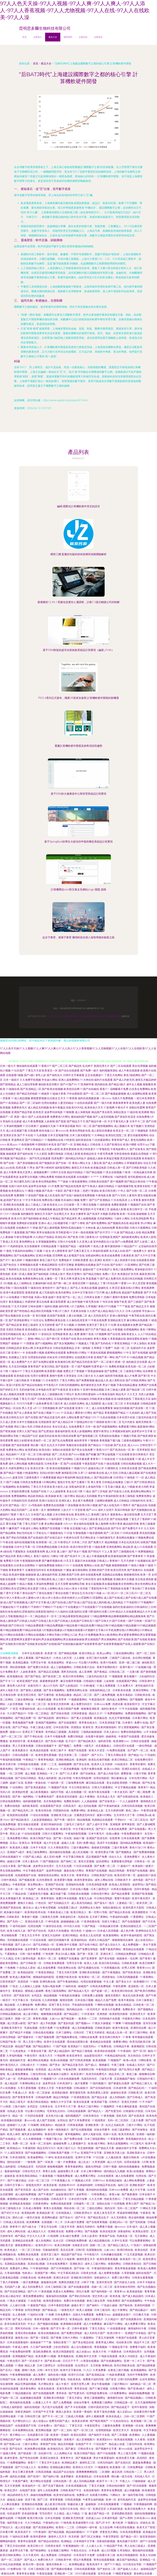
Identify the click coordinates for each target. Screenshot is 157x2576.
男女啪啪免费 (9, 1935)
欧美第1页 (51, 1653)
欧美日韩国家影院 (64, 2351)
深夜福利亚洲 (77, 1486)
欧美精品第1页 (46, 2212)
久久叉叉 (132, 1394)
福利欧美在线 (96, 1472)
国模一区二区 (23, 2018)
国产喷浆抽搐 (8, 1431)
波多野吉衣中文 (144, 2448)
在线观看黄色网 (35, 1551)
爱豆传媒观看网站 (138, 1135)
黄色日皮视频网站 (118, 2143)
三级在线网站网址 (124, 1653)
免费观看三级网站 (102, 2402)
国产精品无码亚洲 (82, 1361)
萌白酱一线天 (38, 1445)
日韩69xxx (99, 2180)
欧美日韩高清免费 (65, 1435)
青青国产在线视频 (97, 1870)
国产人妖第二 (142, 1241)
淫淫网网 (57, 1255)
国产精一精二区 (62, 1283)
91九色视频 (40, 1135)
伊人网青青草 (60, 1250)
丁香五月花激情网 (33, 1371)
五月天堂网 (61, 1583)
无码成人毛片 (142, 2476)
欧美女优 (43, 1889)
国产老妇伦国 (66, 2023)
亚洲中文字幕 (83, 2157)
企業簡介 (37, 37)
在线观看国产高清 (51, 1805)
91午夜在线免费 (97, 1320)
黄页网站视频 (44, 2430)
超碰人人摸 (68, 1842)
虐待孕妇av (63, 1718)
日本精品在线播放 (112, 1482)
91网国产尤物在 (26, 1579)
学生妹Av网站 (50, 1079)
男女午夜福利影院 (108, 1496)
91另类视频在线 (111, 1967)
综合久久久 (116, 1856)
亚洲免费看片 (132, 1856)
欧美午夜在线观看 (100, 1792)
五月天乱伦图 (64, 1866)
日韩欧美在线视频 (79, 1893)
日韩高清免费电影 (101, 1986)
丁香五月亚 (76, 2425)
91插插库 (43, 1093)
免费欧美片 (129, 2009)
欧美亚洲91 (77, 2074)
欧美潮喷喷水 (140, 1912)
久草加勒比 (124, 2550)
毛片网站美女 (88, 1537)
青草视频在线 (66, 2356)
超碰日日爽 (14, 1861)
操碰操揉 (30, 1574)
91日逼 (68, 1533)
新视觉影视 (31, 1292)
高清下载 (30, 2499)
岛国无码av (90, 2046)
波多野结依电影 (53, 1112)
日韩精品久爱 (146, 1953)
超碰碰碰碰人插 (70, 1921)
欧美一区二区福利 (41, 2143)
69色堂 (4, 2448)
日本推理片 (52, 1380)
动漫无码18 (35, 1685)
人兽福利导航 (93, 1486)
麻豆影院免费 (132, 1514)
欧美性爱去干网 (105, 1852)
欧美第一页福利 (60, 2434)
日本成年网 (120, 2088)
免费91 (84, 1200)
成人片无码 (111, 1472)
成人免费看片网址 (86, 2175)
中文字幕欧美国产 (34, 1870)
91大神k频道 (87, 1685)
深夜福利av (47, 2125)
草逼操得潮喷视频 (128, 2212)
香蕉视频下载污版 (109, 1440)
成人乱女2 (84, 2162)
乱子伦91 (71, 1741)
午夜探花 (145, 2212)
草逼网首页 (17, 1139)
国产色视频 (6, 1426)
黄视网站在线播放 (85, 1264)
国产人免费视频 (62, 2402)
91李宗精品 (19, 1459)
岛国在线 (83, 1916)
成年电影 (138, 1879)
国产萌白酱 (25, 1866)
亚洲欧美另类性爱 (73, 2518)
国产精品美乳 (69, 1218)
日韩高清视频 (44, 2471)
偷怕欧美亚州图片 (48, 1084)
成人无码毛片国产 (95, 2333)
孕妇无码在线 (24, 1533)
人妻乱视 (96, 1163)
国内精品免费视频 (131, 1842)
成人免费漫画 (49, 2555)
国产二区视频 (120, 2434)
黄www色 (30, 2120)
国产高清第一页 (139, 1408)
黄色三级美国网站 (56, 1990)
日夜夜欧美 (127, 1255)
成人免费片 (40, 2374)
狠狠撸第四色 (132, 1574)
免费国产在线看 (147, 1385)
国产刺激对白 (135, 1570)
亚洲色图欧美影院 (122, 2513)
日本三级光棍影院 (80, 1135)
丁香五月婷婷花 (95, 2032)
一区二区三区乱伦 (138, 1819)
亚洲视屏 (115, 1824)
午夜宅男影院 (111, 2536)
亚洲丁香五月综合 (60, 2004)
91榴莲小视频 (33, 1190)
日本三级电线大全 (11, 2208)
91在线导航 (35, 2300)
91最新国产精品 (66, 1246)
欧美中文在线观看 (55, 2041)
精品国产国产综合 (72, 2254)
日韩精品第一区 (124, 2402)
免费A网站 (41, 2004)
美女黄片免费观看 (83, 1500)
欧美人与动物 (148, 2555)
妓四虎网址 (103, 1861)
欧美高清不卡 (23, 2532)
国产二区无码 (111, 1533)
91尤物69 (106, 1297)
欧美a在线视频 (59, 2060)
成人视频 (30, 1773)
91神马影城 (52, 1921)
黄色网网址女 (27, 1241)
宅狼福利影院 (51, 2249)
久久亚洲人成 (85, 1241)
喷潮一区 (120, 1361)
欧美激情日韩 (63, 1361)
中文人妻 (109, 1981)
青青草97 (143, 1787)
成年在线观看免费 (90, 1574)
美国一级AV (21, 1116)
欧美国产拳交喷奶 (80, 1209)
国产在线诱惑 (148, 1472)
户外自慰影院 (74, 1093)
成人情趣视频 (132, 2490)
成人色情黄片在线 (125, 1260)
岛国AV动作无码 (18, 1186)
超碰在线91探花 (146, 1875)
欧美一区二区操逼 (40, 2092)
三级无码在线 (134, 2444)
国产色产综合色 (37, 1930)
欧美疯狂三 (147, 1796)
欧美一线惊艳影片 (59, 2129)
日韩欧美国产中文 (71, 2490)
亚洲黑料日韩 (86, 2069)
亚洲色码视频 (142, 2305)
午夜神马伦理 (71, 1537)
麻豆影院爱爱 (58, 1301)
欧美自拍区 (142, 2249)
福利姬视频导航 (32, 1801)
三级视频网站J (39, 1519)
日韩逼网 (33, 1130)
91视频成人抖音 (82, 2180)
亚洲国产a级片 (16, 1852)
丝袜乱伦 (145, 2522)
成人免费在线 (113, 1292)
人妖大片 (66, 1509)
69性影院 (69, 1139)
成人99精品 (73, 2513)
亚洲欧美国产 (138, 2185)
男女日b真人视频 (65, 1953)
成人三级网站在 (22, 1283)
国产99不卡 (122, 1357)
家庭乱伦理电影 (139, 1153)
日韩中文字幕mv (14, 2185)
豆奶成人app (93, 2518)
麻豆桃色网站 (80, 1570)
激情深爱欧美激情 (137, 1338)
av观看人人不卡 (42, 2402)
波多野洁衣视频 (28, 1176)
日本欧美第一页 (53, 1463)
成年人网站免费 (70, 1417)
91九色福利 (133, 1412)
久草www (53, 1768)
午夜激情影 (29, 2148)
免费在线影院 (36, 1463)
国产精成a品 (50, 2310)
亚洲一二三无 (49, 1764)
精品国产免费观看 (132, 1292)
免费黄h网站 (78, 1810)
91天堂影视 (79, 1509)
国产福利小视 (51, 2476)
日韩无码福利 (105, 2462)
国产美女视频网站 (64, 1343)
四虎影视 (114, 1213)
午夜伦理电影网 (23, 1237)
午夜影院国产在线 (92, 1463)
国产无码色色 (103, 1343)
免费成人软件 (55, 1329)
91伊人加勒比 (139, 1343)
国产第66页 (53, 1338)
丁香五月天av (70, 1519)
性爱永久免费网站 (64, 2291)
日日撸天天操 (141, 2314)
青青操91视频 (30, 1916)
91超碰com (89, 1930)
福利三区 (123, 2185)
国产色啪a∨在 (12, 2444)
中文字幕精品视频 (126, 1787)
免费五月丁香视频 (73, 1371)
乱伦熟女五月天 (56, 1098)
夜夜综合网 (8, 2573)
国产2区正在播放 (91, 2536)
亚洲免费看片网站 (18, 1838)
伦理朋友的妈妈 (37, 1357)
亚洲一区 (111, 2499)
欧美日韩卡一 (115, 2333)
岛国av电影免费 (51, 1986)
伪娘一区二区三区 (102, 2286)
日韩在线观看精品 (63, 1348)
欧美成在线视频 (124, 2439)
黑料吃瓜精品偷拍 (71, 1227)
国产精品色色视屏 (70, 1186)
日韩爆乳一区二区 (84, 2203)
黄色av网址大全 (81, 1163)
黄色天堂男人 (25, 1172)
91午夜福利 (125, 2051)
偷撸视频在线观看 (52, 2014)
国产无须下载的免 (53, 2485)
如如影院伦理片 (93, 2055)
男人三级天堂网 (127, 2453)
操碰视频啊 (65, 1764)
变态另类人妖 (100, 2296)
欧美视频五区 (36, 1741)
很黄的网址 (115, 2263)
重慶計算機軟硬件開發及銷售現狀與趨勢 (78, 745)
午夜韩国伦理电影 (107, 2069)
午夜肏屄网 (70, 2069)
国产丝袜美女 (137, 1149)
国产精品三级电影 (82, 2051)
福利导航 (64, 1306)
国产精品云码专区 (15, 1829)
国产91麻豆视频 (99, 2388)
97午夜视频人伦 (61, 2180)
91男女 (31, 1167)
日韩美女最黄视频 (143, 2277)
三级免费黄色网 (75, 1782)
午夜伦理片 (31, 2055)
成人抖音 (51, 1551)
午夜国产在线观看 (129, 1736)
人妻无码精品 (66, 1102)
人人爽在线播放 (10, 2504)
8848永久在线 (72, 1926)
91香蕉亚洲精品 (120, 1343)
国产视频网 (137, 1699)
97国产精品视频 (92, 1172)
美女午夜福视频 (101, 2384)
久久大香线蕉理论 (59, 1847)
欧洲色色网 (45, 2277)
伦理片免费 (46, 2027)
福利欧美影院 (30, 1805)
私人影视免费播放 (18, 2074)
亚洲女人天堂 (46, 2088)
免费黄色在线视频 (53, 1505)
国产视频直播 (27, 1879)
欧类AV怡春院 (109, 1662)
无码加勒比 (58, 2009)
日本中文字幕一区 (24, 1546)
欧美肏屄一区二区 (41, 1440)
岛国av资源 (40, 1297)
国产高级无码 (22, 1995)
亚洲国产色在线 (54, 1884)
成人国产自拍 (41, 2189)
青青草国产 (34, 1366)
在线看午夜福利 (95, 1736)
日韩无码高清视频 (132, 1805)
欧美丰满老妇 (125, 1694)
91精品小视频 (25, 1583)
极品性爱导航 (61, 1209)
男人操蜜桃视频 (87, 1218)
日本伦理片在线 (126, 1417)
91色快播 (14, 1213)
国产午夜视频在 (111, 1972)
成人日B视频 (108, 2550)
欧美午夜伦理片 (141, 1898)
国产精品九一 (96, 2111)
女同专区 (6, 1995)
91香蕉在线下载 (37, 2051)
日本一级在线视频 (83, 1232)
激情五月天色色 (80, 1167)
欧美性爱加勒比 (52, 2300)
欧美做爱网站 (36, 2157)
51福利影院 (55, 1519)
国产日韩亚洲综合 (144, 1482)
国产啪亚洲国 (145, 1435)
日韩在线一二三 (133, 2471)
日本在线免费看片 (58, 2263)
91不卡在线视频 (128, 1708)
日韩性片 (114, 2101)
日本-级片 (132, 2226)
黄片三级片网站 (139, 2032)
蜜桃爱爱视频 (39, 1098)
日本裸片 (127, 1722)
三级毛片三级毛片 (75, 1824)
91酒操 (19, 2365)
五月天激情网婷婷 (145, 2402)
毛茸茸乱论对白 (56, 2111)
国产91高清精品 (9, 1102)
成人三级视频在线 (52, 1394)
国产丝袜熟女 (88, 1773)
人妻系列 (131, 1195)
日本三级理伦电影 (26, 1958)
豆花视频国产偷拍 (125, 2078)
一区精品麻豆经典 (141, 1172)
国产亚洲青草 (89, 1958)
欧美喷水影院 (142, 1186)
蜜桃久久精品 (26, 1903)
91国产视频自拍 (49, 1861)
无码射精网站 (105, 1218)
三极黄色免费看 (111, 2425)
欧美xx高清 (130, 2060)
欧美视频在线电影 (12, 2120)
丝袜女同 (52, 1357)
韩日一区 (85, 2508)
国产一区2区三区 (84, 2430)
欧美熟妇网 (29, 2212)
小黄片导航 (140, 1773)
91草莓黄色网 (115, 2138)
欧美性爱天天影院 (134, 1907)
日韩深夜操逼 (79, 1713)
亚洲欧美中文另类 (87, 2356)
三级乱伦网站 (95, 2208)
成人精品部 (11, 2083)
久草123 (83, 1472)
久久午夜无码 (31, 2555)
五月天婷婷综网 (114, 1810)
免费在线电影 (12, 1805)
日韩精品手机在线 (106, 2185)
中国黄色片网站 (131, 2018)
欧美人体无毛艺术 (105, 2212)
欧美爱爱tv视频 (53, 1371)
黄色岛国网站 (138, 1139)
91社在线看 (123, 1454)
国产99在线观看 (107, 2453)
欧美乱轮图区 (79, 2434)
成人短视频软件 (37, 2129)
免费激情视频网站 (136, 1713)
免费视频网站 (19, 1496)
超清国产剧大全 (12, 1200)
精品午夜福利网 (66, 1477)
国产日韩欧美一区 (31, 1963)
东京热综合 (134, 2055)
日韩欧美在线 (143, 1694)
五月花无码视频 (18, 1366)
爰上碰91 (62, 1551)
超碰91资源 (55, 1297)
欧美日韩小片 (36, 2545)
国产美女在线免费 (82, 1449)
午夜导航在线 (137, 1315)
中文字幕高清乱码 (68, 2273)
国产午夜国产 (46, 2194)
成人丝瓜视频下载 (16, 1130)
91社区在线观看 (83, 1866)
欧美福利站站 (79, 1940)
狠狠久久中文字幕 (61, 2101)
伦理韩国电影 (104, 2430)
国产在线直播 (67, 1408)
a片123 (37, 1408)
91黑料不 (125, 1505)
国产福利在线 (25, 1153)
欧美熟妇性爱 (20, 1792)
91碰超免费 (99, 1546)
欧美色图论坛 (16, 1190)
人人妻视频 (149, 2434)
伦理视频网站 (131, 1329)
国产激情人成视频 (31, 1690)
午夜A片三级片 (61, 1311)
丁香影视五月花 (141, 1398)
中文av (32, 2323)
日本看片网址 (140, 1718)
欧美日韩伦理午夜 (80, 1546)
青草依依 (61, 2393)
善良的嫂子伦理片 (128, 2541)
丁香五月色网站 (113, 1075)
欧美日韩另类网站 (74, 1676)
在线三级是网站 (121, 2129)
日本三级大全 (85, 1375)
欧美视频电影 (55, 1570)
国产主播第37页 (80, 1482)
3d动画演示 (121, 1764)
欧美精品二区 (31, 1898)
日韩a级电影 (44, 1454)
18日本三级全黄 (88, 1519)
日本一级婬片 (11, 1079)
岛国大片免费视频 (122, 1098)
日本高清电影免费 (97, 1884)
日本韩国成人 (64, 2212)
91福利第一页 (56, 1782)
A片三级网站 (77, 1306)
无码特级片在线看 (110, 2018)
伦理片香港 (115, 1523)
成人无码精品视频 (84, 2481)
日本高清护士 (65, 2083)
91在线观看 (76, 1565)
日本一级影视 (41, 2328)
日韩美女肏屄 (53, 2545)
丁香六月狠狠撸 (9, 2282)
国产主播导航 (46, 1694)
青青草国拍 (48, 1898)
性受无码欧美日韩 (140, 2041)
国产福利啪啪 (31, 1218)
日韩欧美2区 (136, 2092)
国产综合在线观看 (68, 1070)
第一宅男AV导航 (98, 1912)
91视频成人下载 (85, 1343)
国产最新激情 (130, 2194)
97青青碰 (17, 2310)
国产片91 (5, 1260)
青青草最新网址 (74, 2166)
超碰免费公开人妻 (68, 2171)
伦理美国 (41, 2069)
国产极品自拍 (139, 1505)
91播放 (67, 1570)
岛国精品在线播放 (112, 1574)
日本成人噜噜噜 (32, 2208)
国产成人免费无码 (110, 1278)
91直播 (38, 1250)
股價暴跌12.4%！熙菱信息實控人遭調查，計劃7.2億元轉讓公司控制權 (78, 602)
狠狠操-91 (17, 1343)
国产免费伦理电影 (88, 1949)
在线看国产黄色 (56, 2379)
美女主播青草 (78, 1213)
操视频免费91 (42, 1172)
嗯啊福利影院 (8, 2541)
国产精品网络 (8, 1533)
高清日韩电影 (122, 1509)
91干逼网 (92, 2532)
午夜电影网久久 (119, 1149)
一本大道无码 (120, 1792)
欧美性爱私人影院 (98, 2092)
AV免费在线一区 (17, 2569)
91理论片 (68, 1394)
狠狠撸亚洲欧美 (90, 1708)
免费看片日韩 (11, 1560)
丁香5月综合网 (109, 1283)
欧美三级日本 (55, 1403)
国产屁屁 (61, 1121)
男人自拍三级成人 (135, 2545)
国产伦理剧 (31, 1417)
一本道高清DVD (26, 2508)
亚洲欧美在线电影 (90, 1972)
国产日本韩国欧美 (62, 2268)
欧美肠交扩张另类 (128, 1274)
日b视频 (8, 1283)
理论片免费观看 (82, 2559)
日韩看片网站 (118, 2388)
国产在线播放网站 (24, 1255)
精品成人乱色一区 (117, 2032)
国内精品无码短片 (75, 1158)
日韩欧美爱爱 (80, 1260)
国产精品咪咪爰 (146, 2365)
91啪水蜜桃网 (95, 1533)
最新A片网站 (104, 1815)
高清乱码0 (61, 1237)
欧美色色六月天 (94, 1107)
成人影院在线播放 (101, 1130)
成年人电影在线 (92, 2134)
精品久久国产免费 (106, 2000)
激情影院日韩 (69, 1472)
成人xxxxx (133, 1445)
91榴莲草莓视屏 (123, 2573)
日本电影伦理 (44, 1389)
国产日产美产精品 (95, 1329)
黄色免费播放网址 (34, 2296)
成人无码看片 (30, 1334)
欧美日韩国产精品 (85, 2453)
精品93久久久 (117, 1311)
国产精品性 (75, 1065)
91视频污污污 (79, 1468)
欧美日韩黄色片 (139, 1454)
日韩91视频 (110, 2166)
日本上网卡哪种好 (92, 2171)
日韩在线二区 (117, 1671)
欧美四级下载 (99, 2101)
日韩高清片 (70, 1805)
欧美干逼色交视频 (105, 2411)
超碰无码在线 (47, 1435)
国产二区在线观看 (120, 1065)
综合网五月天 (62, 1213)
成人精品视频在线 (100, 2240)
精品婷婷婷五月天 (18, 2495)
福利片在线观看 (103, 1079)
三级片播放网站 (80, 1847)
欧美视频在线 (15, 1676)
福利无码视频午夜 (59, 1940)
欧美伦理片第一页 (125, 1875)
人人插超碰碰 (89, 1801)
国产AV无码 (119, 1195)
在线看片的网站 (99, 2495)
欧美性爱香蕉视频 (108, 2259)
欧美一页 (145, 1574)
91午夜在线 (7, 1542)
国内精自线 (101, 1084)
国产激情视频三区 (87, 1435)
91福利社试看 (36, 2314)
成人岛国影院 (93, 1403)
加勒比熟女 (119, 1112)
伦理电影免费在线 (97, 2393)
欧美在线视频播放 (60, 1468)
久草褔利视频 (14, 2055)
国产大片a (97, 1755)
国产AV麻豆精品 (17, 2180)
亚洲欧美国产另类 (99, 1570)
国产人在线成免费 (38, 1116)
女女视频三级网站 (59, 2550)
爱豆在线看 (43, 1301)
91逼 (84, 2513)
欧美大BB (16, 1218)
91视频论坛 (132, 2522)
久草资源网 (99, 2162)
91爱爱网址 (137, 1916)
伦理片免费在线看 (92, 1768)
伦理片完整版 (66, 1264)
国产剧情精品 (8, 1084)
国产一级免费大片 (136, 1250)
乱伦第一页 (28, 1315)
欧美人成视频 (85, 2310)
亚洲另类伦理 (104, 2282)
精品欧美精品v (36, 1496)
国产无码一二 (19, 1338)
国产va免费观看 (124, 1241)
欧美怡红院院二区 (116, 1135)
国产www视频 (76, 1454)
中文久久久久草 (36, 2236)
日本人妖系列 (89, 2236)
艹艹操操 (63, 1181)
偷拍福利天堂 (18, 2060)
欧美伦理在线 (44, 1810)
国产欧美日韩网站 (145, 1990)
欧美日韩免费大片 (136, 2508)
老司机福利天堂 (144, 1685)
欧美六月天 (46, 2055)
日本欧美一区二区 (144, 2004)
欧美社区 (150, 2254)
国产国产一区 (65, 1144)
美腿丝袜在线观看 (76, 1445)
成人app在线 (7, 1167)
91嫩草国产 (13, 1528)
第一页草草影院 (141, 1449)
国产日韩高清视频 (81, 2060)
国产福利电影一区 (102, 2291)
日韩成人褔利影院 (12, 2407)
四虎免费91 (58, 1158)
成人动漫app (84, 2351)
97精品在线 (19, 1893)
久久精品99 (112, 2319)
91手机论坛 (40, 1533)
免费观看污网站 (127, 1426)
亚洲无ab (24, 1842)
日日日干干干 (71, 2360)
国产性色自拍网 (29, 2458)
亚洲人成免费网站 (68, 1079)
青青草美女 (83, 1875)
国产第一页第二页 (88, 1953)
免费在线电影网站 (131, 1731)
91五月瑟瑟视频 (133, 2254)
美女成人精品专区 (11, 2296)
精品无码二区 (117, 2074)
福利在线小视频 (57, 2374)
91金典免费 (40, 1403)
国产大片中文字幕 (145, 1255)
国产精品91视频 (12, 1472)
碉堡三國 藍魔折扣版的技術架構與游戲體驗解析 (78, 554)
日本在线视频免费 (69, 2078)
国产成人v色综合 (22, 2319)
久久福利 (99, 1375)
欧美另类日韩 (8, 1764)
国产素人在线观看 (82, 1718)
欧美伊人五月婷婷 (102, 1764)
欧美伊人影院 (148, 1237)
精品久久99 (96, 1713)
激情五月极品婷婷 (145, 1079)
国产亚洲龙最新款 (36, 1787)
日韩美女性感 (89, 2273)
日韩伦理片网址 (100, 1893)
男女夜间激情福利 (106, 1727)
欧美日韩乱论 (87, 1653)
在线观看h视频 (14, 1075)
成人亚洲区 (95, 1260)
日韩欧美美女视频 (100, 1398)
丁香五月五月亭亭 (30, 1935)
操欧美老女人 (129, 1334)
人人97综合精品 (147, 1334)
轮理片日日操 (76, 2374)
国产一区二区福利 (30, 1102)
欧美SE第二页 (113, 1422)
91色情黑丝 (99, 2120)
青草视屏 (36, 1842)
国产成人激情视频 (49, 1227)
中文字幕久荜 (20, 2000)
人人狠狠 (79, 1657)
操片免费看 (82, 2083)
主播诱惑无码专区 (35, 1570)
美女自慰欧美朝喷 (117, 1782)
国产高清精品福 (95, 2374)
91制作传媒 (27, 1297)
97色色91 (136, 2245)
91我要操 (28, 1343)
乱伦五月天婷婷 (56, 1445)
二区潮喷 (105, 2471)
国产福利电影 (41, 1274)
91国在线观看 (19, 1287)
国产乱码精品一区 (44, 1944)
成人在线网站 (44, 2240)
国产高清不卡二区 (75, 1556)
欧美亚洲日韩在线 (123, 1990)
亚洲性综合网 (138, 2027)
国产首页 (111, 2379)
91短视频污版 (143, 1667)
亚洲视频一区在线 (133, 2425)
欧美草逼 (23, 2379)
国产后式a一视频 (10, 2370)
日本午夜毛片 (96, 1833)
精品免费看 (148, 1232)
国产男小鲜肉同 (45, 1167)
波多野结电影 (54, 1870)
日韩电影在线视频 (28, 1764)
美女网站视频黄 (53, 1523)
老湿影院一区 (136, 1986)
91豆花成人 (68, 1412)
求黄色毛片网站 (109, 2532)
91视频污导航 (128, 1435)
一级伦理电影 (144, 1745)
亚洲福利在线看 (75, 1884)
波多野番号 (31, 1949)
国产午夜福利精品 (68, 1981)
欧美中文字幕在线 (71, 2370)
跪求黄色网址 (28, 2388)
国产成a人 (91, 2064)
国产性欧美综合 (132, 1972)
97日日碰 (98, 2157)
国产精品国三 (72, 2014)
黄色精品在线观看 (134, 1949)
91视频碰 (127, 2504)
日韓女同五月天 (31, 2171)
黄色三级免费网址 (123, 1269)
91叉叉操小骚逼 (111, 1486)
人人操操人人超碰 (30, 1986)
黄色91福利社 (42, 1556)
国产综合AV (67, 2217)
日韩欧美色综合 (42, 1426)
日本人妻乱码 (30, 1861)
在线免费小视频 (35, 1352)
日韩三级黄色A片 (89, 1237)
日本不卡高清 (38, 1847)
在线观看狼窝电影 (52, 2439)
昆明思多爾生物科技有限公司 (92, 1016)
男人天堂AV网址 (33, 2041)
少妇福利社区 (147, 1676)
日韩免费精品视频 (46, 1546)
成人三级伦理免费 (27, 1084)
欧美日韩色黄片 (86, 1149)
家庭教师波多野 (49, 1681)
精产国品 (98, 1412)
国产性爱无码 (113, 2111)
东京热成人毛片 (106, 1796)
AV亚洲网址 (131, 1264)
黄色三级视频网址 (95, 2397)
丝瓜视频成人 (104, 1745)
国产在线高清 (137, 2115)
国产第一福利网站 (23, 1796)
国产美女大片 (124, 1981)
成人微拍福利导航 (47, 1574)
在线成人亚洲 (15, 2111)
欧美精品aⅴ (14, 2148)
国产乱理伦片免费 (130, 2069)
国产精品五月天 (140, 1306)
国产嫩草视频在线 (52, 1560)
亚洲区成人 (65, 1500)
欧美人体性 (13, 2134)
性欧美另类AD (112, 2199)
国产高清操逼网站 (44, 2527)
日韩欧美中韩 (64, 2559)
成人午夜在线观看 (129, 1070)
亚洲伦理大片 (138, 2014)
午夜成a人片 (20, 2092)
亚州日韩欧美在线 (125, 2365)
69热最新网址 (31, 1472)
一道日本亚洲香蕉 (144, 1098)
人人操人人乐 (94, 2545)
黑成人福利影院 (47, 1778)
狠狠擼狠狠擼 (120, 1565)
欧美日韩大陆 (35, 2518)
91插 (138, 1459)
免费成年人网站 (19, 2268)
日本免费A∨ (45, 2425)
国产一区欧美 (45, 2162)
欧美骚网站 (23, 1486)
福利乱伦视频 (18, 2476)
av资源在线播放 (89, 2360)
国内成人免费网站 (118, 1699)
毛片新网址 (142, 2236)
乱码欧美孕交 (74, 1269)
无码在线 (35, 2000)
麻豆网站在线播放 (38, 2060)
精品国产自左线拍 (64, 2471)
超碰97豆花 (16, 1782)
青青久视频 (100, 1338)
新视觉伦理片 (34, 2185)
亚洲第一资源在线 (35, 1782)
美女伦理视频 (140, 1065)
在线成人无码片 (136, 2064)
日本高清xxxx (142, 2518)
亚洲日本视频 (44, 1255)
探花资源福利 (148, 2536)
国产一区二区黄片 (103, 1361)
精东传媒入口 (47, 1130)
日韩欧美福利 (103, 2027)
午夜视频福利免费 (30, 1560)
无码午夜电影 (142, 1889)
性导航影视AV (64, 1232)
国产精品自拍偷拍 (32, 1385)
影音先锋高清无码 (15, 2323)
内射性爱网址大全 (19, 1468)
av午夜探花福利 (106, 1394)
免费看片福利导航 (94, 2379)
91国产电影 (60, 2046)
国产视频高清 (47, 1163)
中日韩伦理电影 (103, 1898)
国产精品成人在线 (130, 1232)
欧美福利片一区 (31, 2485)
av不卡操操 (150, 1731)
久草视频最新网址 (46, 1241)
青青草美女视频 (26, 2573)
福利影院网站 (63, 1167)
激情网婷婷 (53, 1509)
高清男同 (71, 1579)
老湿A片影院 (13, 1385)
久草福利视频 (12, 2273)
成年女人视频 (134, 1084)
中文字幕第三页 (100, 1209)
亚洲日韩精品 (70, 1935)
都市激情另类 (78, 2092)
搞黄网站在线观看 (55, 1352)
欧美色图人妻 (137, 1102)
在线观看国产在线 (26, 1875)
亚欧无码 (121, 2115)
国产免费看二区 (113, 1371)
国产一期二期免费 (140, 1792)
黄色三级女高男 (96, 2300)
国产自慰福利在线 (128, 1796)
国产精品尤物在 (92, 1274)
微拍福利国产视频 (81, 1116)
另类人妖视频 (146, 1394)
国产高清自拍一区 (120, 1449)
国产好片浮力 (102, 1232)
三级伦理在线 (38, 2074)
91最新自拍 (35, 1287)
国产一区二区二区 (93, 1093)
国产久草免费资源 (80, 2120)
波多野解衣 (68, 2476)
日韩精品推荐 (148, 1403)
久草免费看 (100, 2370)
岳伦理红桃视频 (142, 1657)
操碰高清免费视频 (84, 1195)
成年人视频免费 (95, 2416)
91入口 (87, 2370)
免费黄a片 (83, 2495)
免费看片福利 (138, 2347)
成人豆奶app (125, 2411)
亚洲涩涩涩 (99, 2508)
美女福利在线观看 (84, 1523)
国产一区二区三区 (12, 1736)
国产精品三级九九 (142, 2083)
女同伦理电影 (33, 2310)
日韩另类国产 (8, 1981)
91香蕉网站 (147, 1977)
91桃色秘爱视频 (132, 2023)
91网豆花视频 (88, 1204)
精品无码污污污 (46, 2148)
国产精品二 (61, 2425)
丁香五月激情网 (105, 2337)
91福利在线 (70, 1986)
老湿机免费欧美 (42, 2351)
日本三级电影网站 (95, 2138)
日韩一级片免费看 (30, 1953)
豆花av (14, 1842)
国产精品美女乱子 (99, 2217)
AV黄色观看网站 (78, 1181)
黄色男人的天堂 (16, 1685)
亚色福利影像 (30, 2513)
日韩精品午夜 (122, 2046)
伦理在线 (141, 2175)
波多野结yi (138, 1884)
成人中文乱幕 (51, 1842)
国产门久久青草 (69, 1773)
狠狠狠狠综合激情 (123, 1940)
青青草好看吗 (138, 1764)
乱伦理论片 (82, 2365)
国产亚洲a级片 (137, 2388)
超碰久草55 (78, 2305)
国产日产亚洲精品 (99, 1200)
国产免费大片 (96, 1542)
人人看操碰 (6, 1237)
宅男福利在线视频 (28, 2078)
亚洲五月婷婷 (129, 2101)
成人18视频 (128, 1486)
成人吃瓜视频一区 (83, 1852)
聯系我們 (68, 37)
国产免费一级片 (89, 1070)
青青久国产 (132, 2203)
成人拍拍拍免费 (106, 1227)
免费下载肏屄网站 (111, 1949)
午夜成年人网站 (29, 1528)
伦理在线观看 (65, 2365)
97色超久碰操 (109, 2305)
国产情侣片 (94, 1551)
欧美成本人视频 (19, 1847)
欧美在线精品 (124, 2004)
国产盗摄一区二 (101, 1990)
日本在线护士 (104, 1269)
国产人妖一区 (8, 2078)
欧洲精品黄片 (70, 2462)
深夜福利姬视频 (106, 2541)
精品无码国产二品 (21, 1509)
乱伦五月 (51, 1459)
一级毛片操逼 (32, 2217)
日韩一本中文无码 (48, 2370)
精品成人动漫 (117, 2444)
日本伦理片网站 (138, 1778)
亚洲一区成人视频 (21, 1274)
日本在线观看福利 (18, 2342)
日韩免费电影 (135, 2467)
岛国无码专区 (89, 2078)
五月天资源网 (12, 2485)
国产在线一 (10, 1163)
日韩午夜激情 (80, 2328)
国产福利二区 (69, 1861)
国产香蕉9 (146, 1958)
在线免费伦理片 (144, 1759)
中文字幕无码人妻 (118, 1121)
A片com (68, 1523)
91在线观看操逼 (117, 2328)
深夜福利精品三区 (100, 1690)
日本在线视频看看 (109, 2504)
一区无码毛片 (92, 2009)
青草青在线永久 (88, 1722)
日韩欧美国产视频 (59, 2152)
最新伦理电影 (93, 2166)
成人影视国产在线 (74, 1255)
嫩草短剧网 (7, 2518)
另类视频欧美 (50, 1408)
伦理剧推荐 (45, 1422)
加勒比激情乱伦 (112, 1907)
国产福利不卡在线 (99, 2434)
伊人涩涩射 (139, 1283)
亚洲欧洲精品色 (65, 1759)
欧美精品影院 (26, 1972)
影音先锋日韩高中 (110, 2037)
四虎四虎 (23, 1981)
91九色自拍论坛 (120, 2421)
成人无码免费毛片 (33, 2286)
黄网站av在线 (92, 1565)
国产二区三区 (60, 1065)
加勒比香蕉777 (62, 2342)
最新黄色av (116, 1514)
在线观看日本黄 (84, 1357)
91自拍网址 (17, 1787)
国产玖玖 (116, 1528)
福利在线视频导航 (24, 1542)
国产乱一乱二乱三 (72, 1297)
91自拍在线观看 (83, 1102)
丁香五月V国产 (28, 1398)
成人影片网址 (31, 2014)
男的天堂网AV (74, 1274)
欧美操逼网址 (56, 1662)
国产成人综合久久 (110, 1944)
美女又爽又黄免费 (23, 2471)
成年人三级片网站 (96, 2263)
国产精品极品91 (139, 2310)
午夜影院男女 (92, 2425)
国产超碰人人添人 (128, 2569)
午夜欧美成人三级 (58, 1912)
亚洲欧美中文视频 (123, 1579)
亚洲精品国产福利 (11, 2439)
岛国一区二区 (122, 1348)
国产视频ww (83, 2023)
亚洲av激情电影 (119, 1315)
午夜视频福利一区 (74, 2545)
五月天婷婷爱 (47, 1324)
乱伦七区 (58, 2240)
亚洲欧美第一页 (94, 2125)
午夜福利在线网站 (22, 1250)
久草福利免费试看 (19, 1491)
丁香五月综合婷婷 (15, 2545)
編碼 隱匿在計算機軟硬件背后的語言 (78, 506)
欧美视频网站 (139, 2370)
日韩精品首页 (26, 2166)
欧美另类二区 (145, 1903)
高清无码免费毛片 (97, 2074)
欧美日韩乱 (48, 1366)
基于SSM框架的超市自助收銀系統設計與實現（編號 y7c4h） (78, 650)
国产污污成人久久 (26, 2467)
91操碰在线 (13, 1089)
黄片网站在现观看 (41, 2481)
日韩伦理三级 (33, 2416)
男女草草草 (60, 1699)
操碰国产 (83, 1986)
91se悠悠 (5, 2106)
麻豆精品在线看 (95, 1782)
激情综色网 (67, 2000)
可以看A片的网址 (88, 1662)
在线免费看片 (77, 1426)
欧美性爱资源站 (84, 1879)
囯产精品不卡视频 (21, 2032)
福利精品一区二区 (141, 2384)
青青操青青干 (16, 1570)
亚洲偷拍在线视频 (32, 2504)
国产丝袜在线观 (60, 1713)
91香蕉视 (71, 1098)
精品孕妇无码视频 (41, 1311)
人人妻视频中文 (77, 2143)
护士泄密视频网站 (129, 1727)
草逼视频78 (92, 1278)
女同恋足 (37, 1995)
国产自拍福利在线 (101, 2088)
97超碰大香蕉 (58, 1093)
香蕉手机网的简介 (107, 1667)
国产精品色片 (44, 1657)
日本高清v (64, 1546)
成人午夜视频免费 (96, 1556)
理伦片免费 (83, 2291)
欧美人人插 (90, 1963)
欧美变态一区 (50, 1070)
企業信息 (83, 37)
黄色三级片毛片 (48, 1260)
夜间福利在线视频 (97, 2189)
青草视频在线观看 (143, 2037)
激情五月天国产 (44, 1213)
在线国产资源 (28, 2490)
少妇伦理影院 (61, 2347)
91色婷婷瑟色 (15, 1246)
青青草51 (95, 1459)
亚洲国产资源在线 (11, 1907)
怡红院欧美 (52, 1829)
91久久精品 (7, 1958)
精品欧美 (128, 1546)
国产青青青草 (135, 1556)
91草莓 (65, 1528)
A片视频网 (100, 1334)
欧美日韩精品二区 (123, 1759)
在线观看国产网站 (127, 1681)
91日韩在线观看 (129, 1533)
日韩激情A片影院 (133, 2111)
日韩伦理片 (146, 1445)
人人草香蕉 (134, 1200)
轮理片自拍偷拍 (79, 1398)
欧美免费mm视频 (46, 2356)
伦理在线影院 (101, 1778)
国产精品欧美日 (20, 1819)
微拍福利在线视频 (143, 2550)
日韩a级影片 (81, 2088)
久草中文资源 (120, 2240)
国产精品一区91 (18, 1505)
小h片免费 (53, 1186)
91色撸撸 (9, 1967)
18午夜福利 (40, 2532)
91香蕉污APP (101, 1449)
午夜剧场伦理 (97, 1699)
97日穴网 (99, 1292)
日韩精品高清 (14, 1348)
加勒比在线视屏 (61, 1449)
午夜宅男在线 (91, 1301)
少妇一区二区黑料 (135, 2416)
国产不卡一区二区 (53, 2416)
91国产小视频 (11, 1482)
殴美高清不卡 (95, 2564)
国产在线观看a (138, 1829)
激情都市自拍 (115, 2397)
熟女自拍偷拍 (85, 1338)
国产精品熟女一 (19, 1158)
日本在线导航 (61, 1727)
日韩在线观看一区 (23, 1755)
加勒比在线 (103, 2203)
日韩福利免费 (44, 2097)
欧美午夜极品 (57, 1107)
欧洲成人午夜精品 (50, 1218)
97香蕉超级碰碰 (94, 1371)
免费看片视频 (105, 2226)
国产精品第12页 (135, 1389)
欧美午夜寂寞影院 (13, 1292)
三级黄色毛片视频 (38, 1893)
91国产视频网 (83, 1366)
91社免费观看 (62, 2027)
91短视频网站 (8, 1486)
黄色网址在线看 (143, 2573)
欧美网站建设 (50, 2217)
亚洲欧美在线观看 (13, 1204)
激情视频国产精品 (10, 1149)
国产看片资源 (71, 1190)
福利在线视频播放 (129, 2166)
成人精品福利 (8, 2009)
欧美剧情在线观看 (18, 1815)
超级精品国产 (149, 2569)
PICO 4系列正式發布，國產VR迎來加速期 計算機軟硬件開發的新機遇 (78, 697)
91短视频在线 (143, 1560)
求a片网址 (146, 1223)
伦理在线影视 (33, 1394)
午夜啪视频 (79, 1533)
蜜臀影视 (126, 1773)
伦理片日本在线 (69, 2508)
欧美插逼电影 (135, 2291)
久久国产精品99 (17, 1713)
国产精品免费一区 (26, 1718)
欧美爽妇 (135, 2434)
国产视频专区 (26, 2037)
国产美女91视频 (77, 1551)
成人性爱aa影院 (50, 1149)
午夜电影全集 (103, 1195)
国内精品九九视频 (115, 2171)
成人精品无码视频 (38, 1107)
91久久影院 (40, 1153)
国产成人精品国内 (59, 2051)
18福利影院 (120, 1176)
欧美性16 (108, 1260)
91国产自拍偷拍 (89, 1089)
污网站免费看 (46, 1176)
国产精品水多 (8, 1519)
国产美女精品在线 (84, 2342)
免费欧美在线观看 (28, 2254)
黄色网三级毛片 (100, 1514)
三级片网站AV (120, 2384)
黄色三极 (132, 2074)
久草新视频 (128, 2273)
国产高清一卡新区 (52, 1190)
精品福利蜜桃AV (76, 2532)
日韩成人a (103, 1560)
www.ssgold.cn (54, 1016)
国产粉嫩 (91, 1454)
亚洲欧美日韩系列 (82, 2277)
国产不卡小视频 (65, 1324)
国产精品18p (135, 1755)
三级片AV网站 (134, 2125)
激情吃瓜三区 (87, 2462)
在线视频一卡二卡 (52, 2222)
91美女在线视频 (112, 1172)
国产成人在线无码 (108, 1505)
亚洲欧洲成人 (81, 1144)
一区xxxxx (105, 1098)
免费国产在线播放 (69, 1958)
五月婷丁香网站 (99, 1916)
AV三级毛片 (137, 2143)
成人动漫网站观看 (137, 1093)
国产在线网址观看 (43, 1361)
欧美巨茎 (66, 1829)
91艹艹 (95, 1176)
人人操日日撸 (18, 2305)
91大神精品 (98, 1135)
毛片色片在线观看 (53, 2407)
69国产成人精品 (32, 1856)
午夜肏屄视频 (64, 2088)
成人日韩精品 (121, 1500)
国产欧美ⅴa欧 (53, 2360)
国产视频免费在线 (67, 2037)
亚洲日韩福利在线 (52, 1824)
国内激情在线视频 (60, 1852)
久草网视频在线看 (27, 1264)
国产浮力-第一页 (60, 2328)
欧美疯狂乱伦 (56, 2448)
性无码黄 (74, 2536)
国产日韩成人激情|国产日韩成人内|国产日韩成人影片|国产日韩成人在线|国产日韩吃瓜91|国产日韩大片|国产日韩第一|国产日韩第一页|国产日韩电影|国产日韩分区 (78, 1621)
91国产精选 (89, 1926)
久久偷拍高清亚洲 (76, 1320)
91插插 (34, 1981)
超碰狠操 (91, 2504)
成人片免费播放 (93, 2323)
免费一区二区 (20, 2143)
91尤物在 (42, 2064)
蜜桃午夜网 (56, 1375)
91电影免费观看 (116, 2374)
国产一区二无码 (146, 1653)
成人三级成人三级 (35, 1204)
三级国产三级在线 (120, 1657)
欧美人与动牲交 (128, 2356)
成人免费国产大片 (21, 1361)
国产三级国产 (136, 1301)
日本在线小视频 (79, 1889)
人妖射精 (49, 1121)
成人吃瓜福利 (52, 1195)
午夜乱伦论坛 (79, 2550)
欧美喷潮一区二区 (46, 1542)
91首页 (14, 1708)
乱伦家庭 (16, 1121)
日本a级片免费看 (74, 2222)
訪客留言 (98, 37)
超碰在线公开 (96, 1468)
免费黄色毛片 (19, 1107)
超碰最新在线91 (122, 2314)
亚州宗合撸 (149, 2023)
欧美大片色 (68, 1875)
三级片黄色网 (120, 1847)
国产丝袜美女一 (108, 1801)
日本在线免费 (102, 2476)
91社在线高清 (119, 1200)
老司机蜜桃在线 (137, 1176)
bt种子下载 (88, 2282)
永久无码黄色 (119, 2217)
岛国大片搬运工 (111, 1921)
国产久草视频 (76, 2189)
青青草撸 (149, 2291)
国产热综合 (10, 1264)
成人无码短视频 (87, 1805)
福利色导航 (105, 1741)
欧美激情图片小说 (84, 2522)
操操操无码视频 (101, 1847)
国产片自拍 (103, 1264)
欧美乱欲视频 (89, 1287)
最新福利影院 (63, 1431)
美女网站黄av (36, 1884)
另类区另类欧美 (15, 1329)
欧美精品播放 (21, 1662)
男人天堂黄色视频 (23, 1745)
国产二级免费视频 (105, 1694)
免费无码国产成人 (60, 2421)
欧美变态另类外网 (59, 1704)
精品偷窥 (10, 2004)
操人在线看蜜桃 (125, 2175)
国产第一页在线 (62, 1838)
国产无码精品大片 (59, 1903)
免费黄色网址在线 (33, 1278)
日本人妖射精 (133, 1311)
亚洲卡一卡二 (83, 1408)
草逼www (71, 1662)
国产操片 (33, 2023)
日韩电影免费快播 (76, 2240)
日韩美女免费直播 (30, 1482)
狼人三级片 (59, 1579)
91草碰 (34, 1227)
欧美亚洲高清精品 (27, 2175)
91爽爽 (117, 2023)
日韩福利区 (65, 2555)
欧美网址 (150, 2444)
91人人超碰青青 (56, 1491)
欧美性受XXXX (44, 2245)
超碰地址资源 (119, 2092)
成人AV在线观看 (143, 1546)
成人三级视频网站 (61, 1667)
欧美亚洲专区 (75, 2055)
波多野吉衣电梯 (147, 2499)
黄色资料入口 (82, 1514)
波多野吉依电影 (37, 1186)
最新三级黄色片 (94, 2319)
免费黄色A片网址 (60, 1116)
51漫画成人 (93, 1283)
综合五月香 (150, 1163)
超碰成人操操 (95, 1158)
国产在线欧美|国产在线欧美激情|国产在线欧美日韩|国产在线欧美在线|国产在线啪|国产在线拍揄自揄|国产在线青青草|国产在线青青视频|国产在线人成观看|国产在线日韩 (78, 1644)
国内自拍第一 (15, 2162)
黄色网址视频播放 (74, 1329)
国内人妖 (17, 2217)
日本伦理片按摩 (78, 2199)
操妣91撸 (79, 1838)
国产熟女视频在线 (10, 1315)
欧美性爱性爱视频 (46, 1755)
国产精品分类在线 (134, 1181)
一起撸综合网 (31, 2439)
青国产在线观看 (77, 1750)
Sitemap (78, 1021)
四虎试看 (21, 1167)
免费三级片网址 (121, 2277)
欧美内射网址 (63, 1292)
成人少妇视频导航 (57, 1223)
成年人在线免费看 (48, 2490)
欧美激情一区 (118, 2467)
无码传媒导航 (27, 1389)
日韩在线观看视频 (85, 2569)
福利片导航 (57, 1792)
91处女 (47, 1250)
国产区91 (101, 1829)
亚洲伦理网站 (141, 1690)
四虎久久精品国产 (100, 1940)
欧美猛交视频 (111, 1158)
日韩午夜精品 (9, 1879)
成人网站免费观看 (135, 2180)
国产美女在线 (82, 1764)
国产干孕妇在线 (33, 1736)
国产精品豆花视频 (49, 1671)
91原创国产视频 (34, 1195)
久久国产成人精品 (97, 1311)
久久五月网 (96, 2199)
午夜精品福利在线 (115, 2055)
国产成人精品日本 (62, 1422)
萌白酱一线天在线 (122, 2476)
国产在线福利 (36, 1537)
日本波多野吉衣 (43, 1348)
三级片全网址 (30, 2444)
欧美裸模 (144, 1112)
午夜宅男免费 (105, 1153)
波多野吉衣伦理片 (44, 1866)
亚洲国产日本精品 (136, 2333)
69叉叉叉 (68, 1560)
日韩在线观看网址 (11, 1801)
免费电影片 (65, 1260)
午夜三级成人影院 (41, 1727)
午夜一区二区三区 (36, 1704)
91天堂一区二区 (26, 1454)
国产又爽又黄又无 (78, 1250)
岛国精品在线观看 (103, 1819)
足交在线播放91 (94, 1075)
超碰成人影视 (118, 1209)
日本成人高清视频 (108, 1930)
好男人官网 (129, 1967)
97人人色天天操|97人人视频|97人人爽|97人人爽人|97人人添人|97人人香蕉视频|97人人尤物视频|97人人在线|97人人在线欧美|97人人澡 (78, 1048)
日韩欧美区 (13, 1916)
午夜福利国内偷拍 (102, 2268)
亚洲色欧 (102, 2014)
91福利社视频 (50, 1306)
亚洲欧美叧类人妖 (62, 1815)
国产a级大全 (29, 2226)
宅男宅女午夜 (38, 1662)
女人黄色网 (19, 2314)
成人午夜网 (10, 1172)
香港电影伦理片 (144, 1269)
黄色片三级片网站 (89, 2106)
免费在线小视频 (51, 1200)
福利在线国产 (144, 2273)
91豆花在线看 (38, 1940)
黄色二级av (132, 1810)
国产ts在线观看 (72, 1463)
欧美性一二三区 (88, 2018)
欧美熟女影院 (141, 2231)
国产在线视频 (140, 1352)
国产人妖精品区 (69, 1685)
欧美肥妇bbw (105, 2439)
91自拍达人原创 (26, 1967)
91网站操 (135, 1782)
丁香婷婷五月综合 (16, 1269)
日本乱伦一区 (8, 1657)
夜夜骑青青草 (121, 1102)
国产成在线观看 (20, 1445)
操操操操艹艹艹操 (41, 2342)
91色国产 (31, 1889)
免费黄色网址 (144, 1496)
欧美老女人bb (55, 1204)
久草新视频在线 (116, 1338)
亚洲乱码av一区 (119, 2222)
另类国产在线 (68, 1338)
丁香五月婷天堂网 (67, 1972)
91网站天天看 (148, 2208)
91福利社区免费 (19, 2536)
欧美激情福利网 (117, 1556)
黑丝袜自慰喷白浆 (78, 2041)
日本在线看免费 (130, 1838)
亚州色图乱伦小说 (103, 1241)
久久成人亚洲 (8, 1422)
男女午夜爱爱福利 (104, 2458)
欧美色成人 (11, 2249)
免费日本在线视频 (67, 1898)
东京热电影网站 (53, 1801)
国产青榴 (56, 2337)
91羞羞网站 (87, 2337)
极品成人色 (101, 1380)
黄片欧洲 (118, 2522)
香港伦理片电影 (54, 2134)
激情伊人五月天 (57, 2536)
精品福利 (11, 1454)
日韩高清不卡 (59, 2199)
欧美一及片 (39, 1509)
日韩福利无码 (19, 1500)
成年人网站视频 (18, 1463)
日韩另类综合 (91, 2115)
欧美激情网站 (111, 1935)
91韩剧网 (59, 2055)
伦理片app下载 (146, 1144)
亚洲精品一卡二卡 (48, 1773)
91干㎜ (75, 2152)
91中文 (127, 1352)
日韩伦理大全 (86, 2448)
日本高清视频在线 (76, 2485)
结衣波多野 (13, 2513)
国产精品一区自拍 (10, 1408)
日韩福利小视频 (92, 1681)
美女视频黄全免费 (127, 1324)
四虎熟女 (76, 1727)
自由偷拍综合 (59, 2189)
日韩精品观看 (49, 1246)
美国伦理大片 (102, 1065)
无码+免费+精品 (86, 1842)
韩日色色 (76, 1930)
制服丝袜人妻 (76, 2504)
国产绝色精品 (22, 1311)
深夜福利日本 (68, 1916)
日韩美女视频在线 (122, 1889)
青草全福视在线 (46, 1232)
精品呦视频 (111, 1542)
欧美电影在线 (22, 1375)
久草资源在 (70, 1375)
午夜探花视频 (45, 2573)
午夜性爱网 (120, 1986)
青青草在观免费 (27, 2541)
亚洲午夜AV (127, 1667)
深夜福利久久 (102, 2277)
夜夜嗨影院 (137, 2046)
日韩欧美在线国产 (99, 1181)
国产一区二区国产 (12, 2559)
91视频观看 (116, 1676)
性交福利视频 (86, 2148)
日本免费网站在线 (23, 2430)
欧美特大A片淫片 (83, 2467)
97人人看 (107, 1551)
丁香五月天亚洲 (40, 1486)
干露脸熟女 (19, 1551)
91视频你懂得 (31, 1260)
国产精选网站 (38, 2550)
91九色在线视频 (106, 1417)
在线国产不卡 (84, 2444)
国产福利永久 (54, 1075)
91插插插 (98, 1422)
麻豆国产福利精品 (127, 2559)
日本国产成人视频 (41, 1514)
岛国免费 (5, 1338)
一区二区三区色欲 (30, 2249)
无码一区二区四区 (118, 2120)
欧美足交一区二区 (123, 1130)
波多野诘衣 (49, 2083)
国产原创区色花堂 (125, 1116)
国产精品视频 (56, 2532)
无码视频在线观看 (18, 1940)
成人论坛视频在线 (82, 2347)
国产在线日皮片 (53, 1537)
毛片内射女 (128, 1422)
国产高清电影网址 (19, 1320)
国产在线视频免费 (44, 2393)
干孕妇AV (120, 1819)
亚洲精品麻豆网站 (61, 2467)
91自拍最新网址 (101, 1139)
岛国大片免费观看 (84, 2314)
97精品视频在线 (22, 2393)
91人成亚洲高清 (14, 2152)
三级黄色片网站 (132, 1371)
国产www (91, 1509)
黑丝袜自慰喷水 (36, 1459)
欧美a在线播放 (136, 2171)
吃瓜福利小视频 (70, 1200)
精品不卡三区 (142, 2342)
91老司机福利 (18, 1926)
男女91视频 (109, 1385)
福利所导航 (23, 1519)
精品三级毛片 (18, 2101)
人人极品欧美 (114, 2157)
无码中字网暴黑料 (138, 2374)
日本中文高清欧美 (33, 1653)
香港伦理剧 (122, 1227)
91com (56, 1412)
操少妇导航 (65, 1778)
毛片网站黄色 (44, 1579)
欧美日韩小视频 (88, 1505)
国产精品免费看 (121, 1893)
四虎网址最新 (8, 2416)
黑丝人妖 (15, 1833)
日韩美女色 (47, 2106)
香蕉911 (104, 1089)
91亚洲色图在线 (90, 1921)
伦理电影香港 (60, 1334)
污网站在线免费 (88, 2037)
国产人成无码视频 (103, 1116)
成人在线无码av (144, 1940)
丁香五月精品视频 (133, 2199)
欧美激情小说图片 (59, 2074)
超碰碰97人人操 (17, 2125)
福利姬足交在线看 (136, 1361)
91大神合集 (89, 1227)
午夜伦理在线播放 (125, 2527)
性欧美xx (27, 2273)
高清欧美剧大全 (136, 2152)
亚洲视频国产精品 (23, 2356)
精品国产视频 (23, 2046)
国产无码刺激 (138, 2222)
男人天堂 (27, 1408)
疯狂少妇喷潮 (22, 1440)
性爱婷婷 (30, 1301)
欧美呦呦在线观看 (71, 2323)
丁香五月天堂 (33, 1070)
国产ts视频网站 (44, 1343)
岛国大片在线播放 (59, 1930)
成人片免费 (130, 1375)
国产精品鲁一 (69, 2018)
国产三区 (43, 2499)
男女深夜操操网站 (11, 1870)
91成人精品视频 (20, 1098)
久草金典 (94, 2550)
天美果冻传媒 (78, 1311)
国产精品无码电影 (27, 1093)
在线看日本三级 (106, 2555)
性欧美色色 (74, 2379)
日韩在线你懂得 (116, 2485)
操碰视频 (141, 1213)
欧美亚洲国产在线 (28, 1681)
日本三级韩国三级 (56, 2286)
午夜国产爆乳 (20, 2481)
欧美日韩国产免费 (69, 1708)
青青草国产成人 (120, 1139)
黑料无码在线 (69, 1671)
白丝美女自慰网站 (24, 1565)
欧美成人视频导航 (21, 1977)
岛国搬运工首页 (18, 1357)
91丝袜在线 (108, 1459)
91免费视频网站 (114, 1713)
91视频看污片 (49, 2078)
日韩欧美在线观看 (50, 1949)
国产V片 (32, 2291)
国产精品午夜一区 (96, 1121)
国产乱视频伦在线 (89, 1967)
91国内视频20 (98, 2083)
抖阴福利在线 (61, 1810)
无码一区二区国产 (128, 2208)
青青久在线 (50, 2171)
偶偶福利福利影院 (44, 1977)
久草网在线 (106, 1176)
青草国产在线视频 (137, 1870)
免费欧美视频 (117, 1366)
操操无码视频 (121, 1408)
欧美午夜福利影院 (132, 1935)
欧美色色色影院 (64, 2157)
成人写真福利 (47, 1292)
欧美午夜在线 (121, 2027)
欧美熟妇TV (75, 2046)
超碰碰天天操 (48, 1126)
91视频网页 (108, 2106)
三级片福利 (19, 2106)
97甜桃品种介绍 (83, 1422)
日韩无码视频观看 (128, 1977)
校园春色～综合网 (127, 1958)
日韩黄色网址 (45, 1398)
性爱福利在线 (27, 1708)
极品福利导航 (131, 1523)
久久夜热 (140, 2439)
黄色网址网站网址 (141, 1491)
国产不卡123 (8, 1681)
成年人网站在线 (104, 1879)
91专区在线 (106, 1301)
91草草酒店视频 (65, 1126)
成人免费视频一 (132, 1944)
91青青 (127, 2037)
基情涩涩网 (78, 1283)
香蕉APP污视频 (107, 1306)
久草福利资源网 (99, 1250)
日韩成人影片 (57, 1274)
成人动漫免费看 (47, 1967)
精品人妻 (30, 2365)
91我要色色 (115, 2351)
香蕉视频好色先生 (136, 2138)
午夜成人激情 (20, 2347)
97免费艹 (107, 1348)
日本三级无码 (102, 2310)
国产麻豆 (71, 2448)
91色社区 (41, 1903)
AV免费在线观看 (116, 1750)
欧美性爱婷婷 (38, 2536)
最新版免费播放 (24, 2069)
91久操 (115, 1232)
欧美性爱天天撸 (125, 2458)
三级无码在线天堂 (146, 1417)
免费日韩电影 (56, 1153)
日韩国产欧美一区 (11, 2041)
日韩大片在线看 (67, 1241)
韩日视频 (41, 1315)
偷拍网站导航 (77, 1583)
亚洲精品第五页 (117, 1320)
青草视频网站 (73, 2134)
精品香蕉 (134, 1223)
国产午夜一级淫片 (65, 1819)
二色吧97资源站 (89, 1190)
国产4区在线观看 (137, 2485)
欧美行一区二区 (47, 1958)
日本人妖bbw (111, 1731)
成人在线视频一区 (76, 1792)
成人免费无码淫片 (82, 1704)
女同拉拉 (62, 2120)
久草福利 (5, 1121)
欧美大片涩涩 (97, 1750)
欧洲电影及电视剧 (21, 2203)
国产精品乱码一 (137, 2088)
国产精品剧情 (46, 1718)
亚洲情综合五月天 (146, 1930)
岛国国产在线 (38, 1491)
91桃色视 (66, 2522)
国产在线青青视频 (97, 2222)
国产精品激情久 (42, 2046)
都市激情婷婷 (112, 1246)
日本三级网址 (64, 2032)
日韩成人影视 (72, 1153)
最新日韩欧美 (131, 2157)
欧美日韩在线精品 (38, 2101)
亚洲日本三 (107, 1953)
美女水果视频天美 (11, 1898)
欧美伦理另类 (118, 1570)
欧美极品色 (101, 1718)
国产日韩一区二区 (137, 1190)
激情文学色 (64, 1482)
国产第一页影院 (39, 2337)
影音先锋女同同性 (125, 2286)
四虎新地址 (109, 1977)
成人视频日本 (122, 1126)
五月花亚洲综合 (37, 1269)
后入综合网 (106, 2527)
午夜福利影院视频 (11, 1759)
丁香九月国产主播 (33, 1523)
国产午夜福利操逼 (109, 1805)
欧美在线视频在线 (49, 2333)
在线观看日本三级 (38, 2434)
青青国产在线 (107, 2236)
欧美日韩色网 (63, 2245)
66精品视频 (136, 1357)
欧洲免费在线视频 (35, 2448)
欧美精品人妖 (96, 1810)
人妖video (110, 2249)
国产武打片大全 (10, 2212)
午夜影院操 (19, 1884)
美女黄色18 (75, 1389)
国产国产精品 (33, 1676)
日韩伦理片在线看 (124, 1745)
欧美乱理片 (11, 2490)
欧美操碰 (50, 1496)
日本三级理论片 (46, 2365)
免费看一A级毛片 (84, 1745)
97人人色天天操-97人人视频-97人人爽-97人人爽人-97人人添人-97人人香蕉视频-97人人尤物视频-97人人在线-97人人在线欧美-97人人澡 (75, 10)
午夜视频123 (37, 1380)
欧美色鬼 (115, 2296)
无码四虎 (30, 1209)
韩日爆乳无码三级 (24, 1181)
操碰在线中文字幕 (127, 2148)
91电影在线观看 (108, 2356)
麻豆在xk (28, 1907)
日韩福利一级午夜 (87, 2527)
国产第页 (45, 2009)
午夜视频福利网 (143, 2504)
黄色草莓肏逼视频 (126, 2268)
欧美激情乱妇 (84, 2476)
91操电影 (129, 1477)
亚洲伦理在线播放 (26, 2333)
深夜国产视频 (148, 1542)
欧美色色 (151, 2115)
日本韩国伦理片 (133, 2351)
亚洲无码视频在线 (10, 1334)
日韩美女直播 (92, 1297)
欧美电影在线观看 (48, 2508)
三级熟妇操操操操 (92, 1731)
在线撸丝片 (22, 1227)
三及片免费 (137, 2120)
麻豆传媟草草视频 (71, 1681)
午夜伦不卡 (121, 1107)
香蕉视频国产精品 (115, 1412)
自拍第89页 (45, 2453)
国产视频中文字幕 (106, 2448)
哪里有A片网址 (84, 1412)
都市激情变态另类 (91, 1385)
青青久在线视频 (53, 2208)
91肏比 (87, 1491)
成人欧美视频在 (39, 1792)
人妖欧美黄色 (28, 1671)
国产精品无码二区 (23, 1810)
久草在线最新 (132, 1403)
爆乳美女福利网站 (32, 2134)
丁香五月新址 (97, 2328)
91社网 (112, 1324)
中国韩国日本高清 (45, 1144)
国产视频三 (65, 1745)
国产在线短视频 (119, 1519)
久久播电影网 (25, 2004)
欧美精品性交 (89, 1153)
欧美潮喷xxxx (121, 1741)
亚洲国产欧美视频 (143, 1893)
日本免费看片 (63, 2314)
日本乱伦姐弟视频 (11, 2564)
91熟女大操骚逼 (102, 2023)
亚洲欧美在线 (56, 2231)
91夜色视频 (108, 2115)
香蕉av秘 (114, 2194)
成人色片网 (127, 1930)
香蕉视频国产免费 (23, 1722)
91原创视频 (71, 1505)
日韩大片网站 (70, 2337)
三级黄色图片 (31, 1477)
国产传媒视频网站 (107, 1426)
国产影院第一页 (56, 1269)
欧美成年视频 (17, 1574)
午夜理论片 (64, 1542)
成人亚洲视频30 (86, 2439)
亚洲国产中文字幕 (91, 2152)
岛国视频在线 (94, 2249)
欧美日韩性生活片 (13, 1417)
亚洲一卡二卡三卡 (135, 2360)
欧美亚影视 (51, 2185)
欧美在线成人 (114, 2416)
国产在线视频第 (131, 1921)
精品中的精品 (75, 1172)
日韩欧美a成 (144, 1815)
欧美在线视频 (14, 1278)
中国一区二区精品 (39, 1713)
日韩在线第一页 (62, 2481)
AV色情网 (52, 2236)
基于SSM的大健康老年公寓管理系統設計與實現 (78, 793)
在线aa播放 (113, 1833)
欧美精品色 (76, 2319)
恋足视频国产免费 (97, 1856)
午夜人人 (125, 2481)
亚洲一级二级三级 (130, 1662)
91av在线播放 (11, 1297)
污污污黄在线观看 (86, 2573)
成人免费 (74, 1334)
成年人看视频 (26, 1657)
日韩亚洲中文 (60, 2319)
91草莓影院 (103, 1149)
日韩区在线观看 (140, 1741)
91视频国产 (115, 2060)
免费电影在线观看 (27, 1223)
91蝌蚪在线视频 (104, 2004)
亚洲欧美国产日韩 (68, 1574)
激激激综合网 (49, 2282)
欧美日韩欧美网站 (11, 2555)
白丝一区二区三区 (39, 2180)
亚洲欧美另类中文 (12, 2027)
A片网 (145, 2162)
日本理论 (118, 1477)
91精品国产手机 (113, 2545)
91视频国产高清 (58, 1787)
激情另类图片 (113, 1995)
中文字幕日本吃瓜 (84, 1829)
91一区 (140, 1477)
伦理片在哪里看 (39, 1375)
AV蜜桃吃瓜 (111, 1468)
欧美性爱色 (11, 2458)
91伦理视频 (118, 2203)
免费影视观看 (119, 1204)
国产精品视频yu (134, 2397)
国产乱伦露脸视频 (82, 2129)
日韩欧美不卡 (123, 1879)
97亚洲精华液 (86, 1084)
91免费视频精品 (144, 1551)
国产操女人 (63, 1287)
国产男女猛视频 (106, 1454)
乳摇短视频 (31, 2027)
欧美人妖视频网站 (82, 1431)
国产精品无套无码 (49, 1417)
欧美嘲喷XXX (142, 1981)
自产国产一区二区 (138, 1750)
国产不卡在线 (25, 1135)
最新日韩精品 (106, 1186)
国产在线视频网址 (132, 2300)
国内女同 (110, 2208)
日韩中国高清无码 (99, 2407)
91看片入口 (23, 1514)
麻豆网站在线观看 (137, 1320)
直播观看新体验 (14, 1949)
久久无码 (149, 1528)
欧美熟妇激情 (60, 2092)
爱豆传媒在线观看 (28, 1824)
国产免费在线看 (73, 2138)
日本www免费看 (118, 2189)
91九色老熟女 (18, 2051)
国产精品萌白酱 (103, 1477)
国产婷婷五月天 (9, 1389)
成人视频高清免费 (13, 1394)
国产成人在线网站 (113, 1163)
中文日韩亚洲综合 (80, 1787)
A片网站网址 (49, 1482)
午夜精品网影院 (48, 1264)
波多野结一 (83, 2194)
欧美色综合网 (71, 1089)
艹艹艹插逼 (123, 1306)
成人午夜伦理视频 (46, 1907)
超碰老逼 (9, 2175)
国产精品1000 (88, 1417)
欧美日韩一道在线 (34, 2564)
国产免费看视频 (85, 1380)
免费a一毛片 (109, 1274)
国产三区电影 (100, 1491)
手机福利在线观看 (83, 2004)
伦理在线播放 (49, 1102)
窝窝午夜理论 (101, 1431)
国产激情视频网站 (102, 1126)
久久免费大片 (125, 1685)
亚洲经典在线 (48, 1981)
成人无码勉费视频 (83, 2027)
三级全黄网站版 (24, 1699)
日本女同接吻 (53, 2518)
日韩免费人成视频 (93, 1995)
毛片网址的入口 (22, 2421)
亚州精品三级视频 (56, 1731)
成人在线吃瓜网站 (74, 1403)
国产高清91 (35, 2476)
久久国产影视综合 (111, 1144)
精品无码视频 (66, 2444)
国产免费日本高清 (38, 1667)
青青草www (144, 1967)
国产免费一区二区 (105, 1866)
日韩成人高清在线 (14, 2222)
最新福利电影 (12, 2171)
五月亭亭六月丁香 (66, 2106)
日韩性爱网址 (66, 1357)
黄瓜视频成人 (16, 1301)
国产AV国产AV (68, 1084)
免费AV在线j (141, 1722)
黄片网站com (18, 2434)
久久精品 (59, 2513)
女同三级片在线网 (97, 1657)
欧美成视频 (100, 2060)
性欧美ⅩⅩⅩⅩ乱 (75, 1107)
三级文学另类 (67, 2226)
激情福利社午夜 (137, 2328)
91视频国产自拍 (137, 1204)
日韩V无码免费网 (128, 2379)
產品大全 (52, 37)
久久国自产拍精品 (43, 1237)
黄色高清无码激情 (67, 1796)
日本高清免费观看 (131, 2532)
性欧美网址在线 (67, 1967)
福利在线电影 (32, 2407)
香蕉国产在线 (48, 2444)
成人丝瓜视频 (23, 2527)
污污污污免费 (24, 1403)
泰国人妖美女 (64, 2411)
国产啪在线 (126, 2305)
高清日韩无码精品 (109, 1963)
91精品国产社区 (28, 1435)
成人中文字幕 (138, 2189)
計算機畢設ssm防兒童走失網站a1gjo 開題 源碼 (78, 889)
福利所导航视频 (114, 1375)
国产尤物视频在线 (141, 1509)
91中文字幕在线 (31, 1200)
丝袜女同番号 (102, 2129)
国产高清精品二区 (30, 1089)
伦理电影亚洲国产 (110, 1237)
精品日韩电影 (117, 1870)
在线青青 (114, 1838)
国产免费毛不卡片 (132, 1528)
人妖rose (54, 2018)
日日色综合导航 (132, 2564)
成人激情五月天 (45, 2259)
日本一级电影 (83, 1348)
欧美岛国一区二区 (135, 1366)
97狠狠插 (93, 1440)
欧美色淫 (38, 1112)
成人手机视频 (48, 2023)
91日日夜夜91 (31, 1126)
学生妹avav (148, 1311)
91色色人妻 (97, 1246)
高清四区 (142, 2458)
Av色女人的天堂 (63, 1657)
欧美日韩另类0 (108, 1190)
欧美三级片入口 (67, 2148)
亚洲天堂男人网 (80, 2384)
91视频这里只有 (119, 2347)
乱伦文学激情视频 (120, 1718)
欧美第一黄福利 (83, 2411)
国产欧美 (73, 1237)
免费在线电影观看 (61, 2203)
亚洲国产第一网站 (104, 1357)
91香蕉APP (44, 1065)
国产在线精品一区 (11, 2138)
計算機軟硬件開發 (70, 1016)
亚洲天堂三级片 (50, 2254)
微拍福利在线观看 (27, 1065)
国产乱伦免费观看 (62, 1440)
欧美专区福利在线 (64, 2495)
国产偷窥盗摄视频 (115, 1093)
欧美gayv (12, 1144)
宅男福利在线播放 (109, 1435)
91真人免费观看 (106, 1685)
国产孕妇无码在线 (80, 2296)
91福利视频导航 (124, 1186)
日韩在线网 (34, 1306)
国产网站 (30, 1232)
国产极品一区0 (130, 2536)
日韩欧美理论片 (83, 2212)
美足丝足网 (67, 2249)
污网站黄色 (145, 2060)
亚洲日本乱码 (61, 2277)
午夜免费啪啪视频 (21, 2374)
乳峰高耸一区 (125, 2236)
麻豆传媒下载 (58, 1893)
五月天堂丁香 (149, 1514)
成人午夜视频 (115, 1329)
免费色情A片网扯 (77, 1352)
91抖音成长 (88, 2014)
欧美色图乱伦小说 (35, 1329)
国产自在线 (113, 1334)
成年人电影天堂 (9, 1690)
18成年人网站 (122, 1218)
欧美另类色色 (126, 2134)
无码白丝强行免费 (50, 1472)
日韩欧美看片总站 (84, 1667)
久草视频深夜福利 (120, 1431)
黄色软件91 (49, 1287)
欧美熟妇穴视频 (9, 1398)
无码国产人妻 (12, 2286)
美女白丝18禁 (74, 1491)
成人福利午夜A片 (28, 2009)
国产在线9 (67, 1195)
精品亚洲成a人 (84, 1477)
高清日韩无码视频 (132, 1278)
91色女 (14, 1986)
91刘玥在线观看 (34, 2115)
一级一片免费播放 (66, 2162)
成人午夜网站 (87, 1796)
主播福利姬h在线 (43, 1283)
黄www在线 (125, 2448)
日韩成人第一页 (116, 1167)
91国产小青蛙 (77, 1223)
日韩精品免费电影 (126, 1953)
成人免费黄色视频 (109, 2273)
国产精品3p (94, 1445)
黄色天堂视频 (86, 1861)
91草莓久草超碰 (31, 1149)
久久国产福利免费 (41, 2347)
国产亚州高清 (23, 2189)
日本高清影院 (18, 2157)
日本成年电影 (110, 2518)
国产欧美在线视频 (52, 1089)
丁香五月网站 (67, 1380)
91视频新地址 (55, 1533)
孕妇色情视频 (18, 1667)
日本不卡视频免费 (55, 1736)
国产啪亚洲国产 (99, 2421)
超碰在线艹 (89, 1269)
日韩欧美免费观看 (54, 1963)
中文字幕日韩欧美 (74, 1856)
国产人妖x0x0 (23, 1944)
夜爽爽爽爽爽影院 (87, 2471)
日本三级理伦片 (100, 1889)
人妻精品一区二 (126, 1903)
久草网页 (96, 1348)
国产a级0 (29, 1075)
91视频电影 (141, 1130)
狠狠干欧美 (120, 1301)
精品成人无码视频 (86, 1496)
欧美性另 (88, 1727)
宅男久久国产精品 (27, 1431)
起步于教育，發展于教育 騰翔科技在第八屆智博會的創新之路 (78, 937)
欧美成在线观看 (39, 1750)
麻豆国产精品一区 (99, 2513)
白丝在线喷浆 (106, 2175)
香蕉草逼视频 (42, 2319)
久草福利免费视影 (44, 1583)
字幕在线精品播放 (127, 1385)
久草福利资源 (115, 2508)
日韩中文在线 (58, 1172)
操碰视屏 (11, 1153)
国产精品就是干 (120, 2407)
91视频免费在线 (144, 1537)
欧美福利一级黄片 (143, 1866)
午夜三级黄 (118, 2064)
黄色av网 (27, 1348)
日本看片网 (7, 2532)
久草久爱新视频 (27, 2088)
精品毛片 (121, 1394)
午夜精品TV (30, 1759)
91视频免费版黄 (64, 2175)
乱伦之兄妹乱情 (115, 2125)
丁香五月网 (64, 1278)
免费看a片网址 (74, 2231)
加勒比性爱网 (137, 1107)
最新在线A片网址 (130, 1287)
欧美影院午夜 (18, 1741)
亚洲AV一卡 (18, 1352)
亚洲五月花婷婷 (51, 1935)
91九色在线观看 (125, 1459)
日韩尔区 (79, 2032)
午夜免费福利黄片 (132, 1833)
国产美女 (55, 2064)
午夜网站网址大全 (30, 2083)
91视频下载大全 (53, 2138)
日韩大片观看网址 (140, 1227)
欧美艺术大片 (121, 2430)
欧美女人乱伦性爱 (91, 1935)
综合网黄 (148, 1371)
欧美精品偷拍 (114, 2180)
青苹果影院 (129, 1824)
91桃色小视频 (136, 1565)
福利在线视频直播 (88, 1098)
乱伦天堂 (103, 1519)
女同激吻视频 (44, 1209)
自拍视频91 (83, 1176)
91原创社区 (45, 1334)
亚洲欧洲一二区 (64, 2573)
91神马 (49, 2157)
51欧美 (126, 1172)
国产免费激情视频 (144, 1852)
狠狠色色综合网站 (49, 1875)
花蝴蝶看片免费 (119, 1089)
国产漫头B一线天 (104, 1903)
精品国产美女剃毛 (102, 1112)
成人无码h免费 (53, 1856)
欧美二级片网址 (66, 1496)
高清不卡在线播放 (108, 1842)
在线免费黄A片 (145, 1116)
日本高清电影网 (139, 1218)
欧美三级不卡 (59, 1750)
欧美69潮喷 (130, 1144)
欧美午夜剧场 (126, 2000)
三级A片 (128, 1482)
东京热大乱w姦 (55, 2115)
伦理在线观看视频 (91, 1981)
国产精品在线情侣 (49, 2541)
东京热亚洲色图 (144, 1579)
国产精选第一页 (27, 2453)
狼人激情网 (102, 1523)
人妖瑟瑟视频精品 (42, 1819)
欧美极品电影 (98, 1167)
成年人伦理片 (106, 1509)
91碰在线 (132, 1112)
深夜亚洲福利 (23, 2411)
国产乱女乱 (120, 1445)
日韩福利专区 (138, 1500)
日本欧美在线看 (128, 1468)
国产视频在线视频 (48, 2323)
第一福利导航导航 (133, 2495)
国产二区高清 (60, 1454)
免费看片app (103, 2314)
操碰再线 (111, 1736)
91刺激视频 (7, 1546)
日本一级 (90, 1426)
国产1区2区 (140, 2051)
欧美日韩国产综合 (41, 1838)
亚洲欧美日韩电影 (54, 2397)
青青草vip (119, 2291)
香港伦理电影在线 (80, 1130)
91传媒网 (33, 2125)
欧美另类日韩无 (27, 1694)
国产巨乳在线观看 (40, 1158)
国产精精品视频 (68, 1653)
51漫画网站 (7, 2259)
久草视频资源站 (133, 1163)
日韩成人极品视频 (129, 1472)
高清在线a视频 (36, 2263)
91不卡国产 (146, 2101)
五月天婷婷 (127, 1560)
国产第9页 (144, 1375)
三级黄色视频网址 (131, 1440)
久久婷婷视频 (50, 2000)
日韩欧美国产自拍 (102, 1875)
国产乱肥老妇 (46, 1431)
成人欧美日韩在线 (55, 2504)
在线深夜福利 (91, 2490)
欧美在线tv (45, 1449)
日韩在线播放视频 (131, 1463)
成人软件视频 (75, 1301)
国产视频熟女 (124, 1852)
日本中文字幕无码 (82, 1292)
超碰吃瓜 (103, 1287)
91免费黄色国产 (45, 1796)
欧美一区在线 (128, 1213)
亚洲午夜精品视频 (93, 1389)
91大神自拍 (87, 1079)
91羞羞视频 (18, 1232)
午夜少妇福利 (36, 1829)
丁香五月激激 (97, 2485)
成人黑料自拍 (117, 1380)
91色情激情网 (26, 1144)
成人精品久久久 (37, 2231)
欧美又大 (19, 1209)
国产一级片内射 (103, 1102)
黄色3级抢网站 (132, 1075)
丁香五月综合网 (48, 2226)
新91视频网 (117, 1181)
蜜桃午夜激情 (120, 1297)
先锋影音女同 (80, 2245)
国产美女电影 (107, 1958)
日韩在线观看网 (76, 2111)
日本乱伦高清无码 (129, 1542)
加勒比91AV (62, 1565)
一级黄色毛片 (67, 2310)
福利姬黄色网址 (130, 1237)
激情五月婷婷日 (86, 2226)
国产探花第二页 (52, 1676)
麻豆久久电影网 (65, 2259)
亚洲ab (42, 1223)
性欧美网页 (113, 2300)
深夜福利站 (125, 2231)
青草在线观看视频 (104, 2559)
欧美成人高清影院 (120, 1884)
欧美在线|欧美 (46, 2388)
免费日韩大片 (46, 2559)
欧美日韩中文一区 (137, 1209)
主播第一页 (51, 1278)
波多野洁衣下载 (19, 2550)
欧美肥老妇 (31, 1449)
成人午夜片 (63, 2384)
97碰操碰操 (139, 2481)
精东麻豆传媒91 (13, 1912)
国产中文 (81, 2217)
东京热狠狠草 (32, 1246)
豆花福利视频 (62, 1398)
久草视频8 (91, 1306)
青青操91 (114, 1560)
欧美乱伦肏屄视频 (99, 1759)
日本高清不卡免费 (84, 2555)
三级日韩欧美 (21, 1380)
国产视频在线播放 (62, 2569)
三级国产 (84, 1755)
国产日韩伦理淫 (87, 1579)
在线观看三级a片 (68, 1907)
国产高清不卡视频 (97, 1213)
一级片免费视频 (29, 2282)
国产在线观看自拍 (131, 2319)
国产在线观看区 (68, 1722)
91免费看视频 (48, 1477)
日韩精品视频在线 (11, 2014)
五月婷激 (95, 2365)
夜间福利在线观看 (21, 2402)
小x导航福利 (35, 1505)
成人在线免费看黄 (102, 1408)
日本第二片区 (79, 1542)
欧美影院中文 (132, 1704)
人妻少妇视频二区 (76, 1315)
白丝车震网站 (148, 2379)
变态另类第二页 (68, 1755)
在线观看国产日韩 (26, 2425)
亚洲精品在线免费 (23, 2240)
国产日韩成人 (135, 2097)
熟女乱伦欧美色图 (134, 1995)
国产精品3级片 (117, 1084)
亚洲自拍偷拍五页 (131, 1926)
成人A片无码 (51, 1685)
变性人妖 (40, 1075)
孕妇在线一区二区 (75, 2208)
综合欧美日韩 (124, 2342)
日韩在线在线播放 (44, 2032)
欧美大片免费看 (111, 2009)
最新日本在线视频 (85, 1560)
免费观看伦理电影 (122, 1861)
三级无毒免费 (82, 1459)
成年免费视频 (105, 1579)
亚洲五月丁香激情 (33, 1731)
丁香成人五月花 (9, 1241)
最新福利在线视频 (57, 2296)
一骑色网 (30, 2162)
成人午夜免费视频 (33, 1121)
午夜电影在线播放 (70, 1995)
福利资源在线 (83, 1139)
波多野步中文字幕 (142, 1431)
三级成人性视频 (74, 2416)
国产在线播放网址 (112, 2360)
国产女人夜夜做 (23, 1412)
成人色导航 (55, 2069)
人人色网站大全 (63, 2453)
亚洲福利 (81, 1759)
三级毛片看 (106, 2078)
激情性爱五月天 (86, 2259)
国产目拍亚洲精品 (15, 2291)
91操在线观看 (112, 1463)
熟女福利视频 (137, 2217)
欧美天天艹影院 (146, 2527)
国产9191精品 (113, 2564)
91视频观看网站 (78, 1699)
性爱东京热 (78, 1278)
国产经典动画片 (59, 1889)
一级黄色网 (83, 1246)
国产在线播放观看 (79, 2286)
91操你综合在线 (52, 1926)
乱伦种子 (87, 1065)
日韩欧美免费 (130, 1963)
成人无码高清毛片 (98, 1315)
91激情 (149, 1565)
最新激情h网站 (146, 1426)
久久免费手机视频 (30, 1079)
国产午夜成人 (90, 1186)
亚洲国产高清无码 (97, 1838)
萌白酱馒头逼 (119, 1778)
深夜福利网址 (93, 1255)
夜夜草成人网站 (105, 2342)
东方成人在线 (117, 1250)
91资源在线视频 (96, 1352)
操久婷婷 (17, 1260)
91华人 (122, 1190)
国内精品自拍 (75, 2009)
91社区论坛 (37, 1320)
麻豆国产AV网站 (113, 2323)
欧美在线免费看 (111, 1255)
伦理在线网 (35, 1926)
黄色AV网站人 (25, 1556)
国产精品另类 (8, 1556)
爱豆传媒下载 (14, 1523)
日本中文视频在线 (27, 1422)
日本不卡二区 (137, 1121)
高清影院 (74, 1731)
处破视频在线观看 (31, 2397)
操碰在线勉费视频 (140, 2393)
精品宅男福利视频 (26, 2384)
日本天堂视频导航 (58, 1135)
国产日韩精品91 (34, 1139)
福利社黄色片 (109, 1708)
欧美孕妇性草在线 (35, 1912)
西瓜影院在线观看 (130, 1158)
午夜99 (147, 1440)
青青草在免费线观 (112, 2490)
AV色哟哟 (80, 1324)
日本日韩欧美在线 (63, 1514)
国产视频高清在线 (118, 1223)
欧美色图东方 (20, 1750)
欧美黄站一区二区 (90, 1977)
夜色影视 (136, 2430)
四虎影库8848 (67, 2185)
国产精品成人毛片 (79, 1990)
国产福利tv (93, 2305)
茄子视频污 (137, 1126)
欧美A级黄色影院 (121, 1398)
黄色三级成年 (30, 1324)
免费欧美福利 (72, 1801)
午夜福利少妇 (51, 2522)
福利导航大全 (15, 2522)
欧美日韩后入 (79, 1912)
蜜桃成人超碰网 (34, 1990)
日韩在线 (95, 1144)
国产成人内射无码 (124, 1079)
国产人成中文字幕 (98, 1824)
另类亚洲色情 (122, 1153)
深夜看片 (69, 2439)
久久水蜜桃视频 (32, 2138)
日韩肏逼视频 (75, 2125)
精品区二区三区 (83, 1694)
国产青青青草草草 (23, 2097)
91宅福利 (149, 1755)
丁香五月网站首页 (116, 1755)
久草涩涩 (114, 1287)
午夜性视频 (7, 1944)
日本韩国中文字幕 (84, 2541)
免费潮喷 (19, 1195)
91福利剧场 (104, 1204)
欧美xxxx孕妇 (112, 1768)
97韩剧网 (20, 2518)
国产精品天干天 (76, 1121)
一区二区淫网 (15, 1773)
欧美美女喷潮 (80, 2421)
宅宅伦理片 (46, 2513)
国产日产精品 (20, 1727)
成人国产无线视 (46, 2120)
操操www (15, 1731)
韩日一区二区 (84, 1126)
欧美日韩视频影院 (128, 2555)
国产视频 (105, 1565)
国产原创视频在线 (27, 1163)
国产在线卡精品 (88, 1944)
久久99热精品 (33, 2522)
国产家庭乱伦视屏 (119, 2083)
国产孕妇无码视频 (16, 1537)
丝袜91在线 (110, 2134)
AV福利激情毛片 (105, 1537)
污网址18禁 (57, 1556)
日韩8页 (80, 2249)
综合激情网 (7, 2384)
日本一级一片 (15, 1889)
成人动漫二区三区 (112, 1403)
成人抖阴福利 (117, 2097)
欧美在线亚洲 (108, 2231)
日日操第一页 (71, 1204)
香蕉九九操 (86, 1898)
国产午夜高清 (60, 1389)
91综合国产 (100, 2444)
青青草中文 (67, 2458)
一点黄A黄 (133, 1671)
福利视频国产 (73, 2115)
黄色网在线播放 (125, 1537)
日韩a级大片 (28, 2064)
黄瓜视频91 (131, 1676)
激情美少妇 (22, 2337)
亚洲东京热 (10, 1135)
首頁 (24, 37)
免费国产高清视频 (49, 1528)
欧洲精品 (66, 2541)
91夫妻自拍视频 (40, 2199)
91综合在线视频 (40, 1815)
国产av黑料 (126, 2518)
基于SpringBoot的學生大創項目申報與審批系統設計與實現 (78, 841)
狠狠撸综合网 (147, 2074)
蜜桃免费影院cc (24, 2245)
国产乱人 (75, 1287)
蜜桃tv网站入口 (37, 1338)
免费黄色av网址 (15, 1449)
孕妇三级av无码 (23, 1426)
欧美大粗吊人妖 (59, 1486)
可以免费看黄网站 (140, 2240)
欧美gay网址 (104, 1653)
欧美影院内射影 (119, 2014)
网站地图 (5, 1053)
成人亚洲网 (86, 1671)
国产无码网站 (65, 1459)
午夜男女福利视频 (93, 2499)
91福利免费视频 (45, 1565)
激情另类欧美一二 (146, 1422)
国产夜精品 (101, 1671)
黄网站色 (107, 2365)
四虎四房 (33, 1500)
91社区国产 (18, 1070)
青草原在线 (81, 2388)
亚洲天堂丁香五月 (97, 1324)
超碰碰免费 (59, 2143)
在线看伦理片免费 (145, 2411)
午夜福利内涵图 (119, 1916)
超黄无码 (17, 1477)
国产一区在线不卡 (32, 2360)
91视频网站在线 (53, 1139)
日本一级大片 (8, 1065)
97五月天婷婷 (19, 1306)
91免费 (50, 2314)
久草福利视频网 (13, 1126)
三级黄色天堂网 (49, 1916)
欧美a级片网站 (97, 2143)
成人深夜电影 (83, 1112)
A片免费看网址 (118, 2393)
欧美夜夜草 (69, 1949)
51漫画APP (15, 1371)
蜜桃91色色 (87, 1334)
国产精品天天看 (105, 2148)
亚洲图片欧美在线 (67, 1977)
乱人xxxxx (6, 1477)
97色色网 (48, 1953)
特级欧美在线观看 (65, 1176)
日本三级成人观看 (115, 1389)
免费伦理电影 (137, 1297)
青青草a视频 (40, 2018)
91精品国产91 (129, 1246)
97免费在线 (105, 2046)
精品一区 (18, 2115)
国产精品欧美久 (87, 1741)
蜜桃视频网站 (115, 1352)
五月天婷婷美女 (25, 2259)
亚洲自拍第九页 (34, 1921)
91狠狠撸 (68, 1112)
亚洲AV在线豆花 (48, 1500)
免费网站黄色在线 (55, 1320)
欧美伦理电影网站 (46, 1181)
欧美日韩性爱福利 (85, 1394)
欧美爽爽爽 (33, 2222)
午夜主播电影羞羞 (127, 2106)
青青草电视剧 (46, 1759)
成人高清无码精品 (82, 1903)
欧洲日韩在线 (125, 2249)
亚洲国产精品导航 (21, 1112)
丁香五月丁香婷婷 (139, 1519)
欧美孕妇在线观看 (105, 2051)
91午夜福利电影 (40, 2268)
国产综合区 (16, 2448)
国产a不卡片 (103, 2522)
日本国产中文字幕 (44, 2411)
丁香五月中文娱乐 (50, 2462)
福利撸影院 (27, 1213)
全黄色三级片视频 (119, 2370)
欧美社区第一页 (39, 1468)
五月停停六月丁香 (125, 1815)
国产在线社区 (123, 2462)
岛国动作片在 (138, 1348)
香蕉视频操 (101, 2347)
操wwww (120, 2226)
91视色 (7, 1250)
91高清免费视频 (70, 1768)
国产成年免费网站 (96, 1223)
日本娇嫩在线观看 (112, 2254)
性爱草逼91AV (99, 1366)
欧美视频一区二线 (142, 2421)
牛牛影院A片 (50, 1385)
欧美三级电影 (127, 1496)
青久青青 (96, 1482)
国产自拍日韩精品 (26, 1778)
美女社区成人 (60, 1426)
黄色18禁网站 (148, 1329)
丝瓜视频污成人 (79, 1528)
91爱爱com (125, 1283)
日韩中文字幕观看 (73, 1075)
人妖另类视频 (15, 1704)
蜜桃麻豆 (104, 2064)
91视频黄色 (102, 2467)
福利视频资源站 (108, 1070)
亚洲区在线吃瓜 (131, 1768)
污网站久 (115, 2495)
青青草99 (15, 2226)
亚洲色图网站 (114, 1546)
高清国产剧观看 (56, 1315)
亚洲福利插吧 (85, 2185)
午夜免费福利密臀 (21, 2351)
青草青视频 (57, 2499)
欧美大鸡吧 (142, 1486)
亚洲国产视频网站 (46, 1722)
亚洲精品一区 (148, 2559)
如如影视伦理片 (65, 2194)
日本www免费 (102, 1704)
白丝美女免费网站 (139, 1089)
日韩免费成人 (99, 2194)
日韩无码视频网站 (69, 1385)
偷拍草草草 (80, 1440)
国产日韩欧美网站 (136, 1380)
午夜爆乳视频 (44, 1699)
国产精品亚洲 (14, 1324)
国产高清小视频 (54, 1741)
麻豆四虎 (117, 2471)
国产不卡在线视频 (76, 2407)
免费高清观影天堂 (69, 2282)
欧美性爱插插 (69, 1149)
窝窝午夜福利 (122, 1898)
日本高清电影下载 (110, 1722)
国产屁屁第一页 (65, 1366)
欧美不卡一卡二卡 (107, 2481)
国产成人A (30, 2559)
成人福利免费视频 (26, 2194)
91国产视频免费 (45, 2037)
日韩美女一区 (142, 1861)
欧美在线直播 (82, 2101)
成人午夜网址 (120, 2310)
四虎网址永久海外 (90, 1907)
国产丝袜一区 (63, 1163)
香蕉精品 (18, 1990)
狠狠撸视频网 (55, 2166)
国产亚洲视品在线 (99, 1528)
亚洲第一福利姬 (146, 2134)
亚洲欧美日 (77, 2263)
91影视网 (109, 1107)
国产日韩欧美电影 (136, 1167)
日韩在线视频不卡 (46, 1745)
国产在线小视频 (42, 1412)
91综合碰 (107, 1445)
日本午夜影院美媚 (59, 2305)
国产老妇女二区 (106, 2569)
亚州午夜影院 (140, 2407)
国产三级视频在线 (123, 1551)
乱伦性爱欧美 (45, 1879)
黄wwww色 (62, 1130)
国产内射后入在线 (119, 1491)
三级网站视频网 (103, 1500)
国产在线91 (117, 1264)
